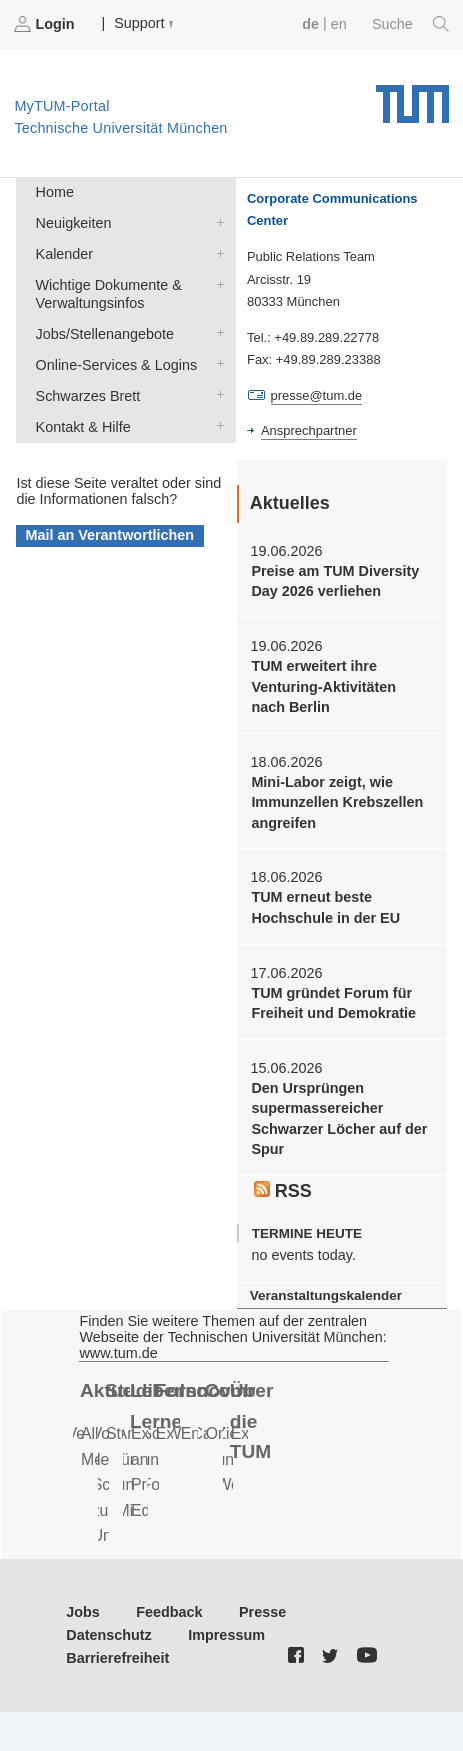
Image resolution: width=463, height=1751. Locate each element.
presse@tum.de (317, 395)
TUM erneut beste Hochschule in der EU (325, 907)
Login (46, 24)
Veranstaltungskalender (326, 1295)
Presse (262, 1612)
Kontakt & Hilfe (216, 425)
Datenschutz (109, 1635)
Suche (410, 24)
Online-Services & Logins (216, 363)
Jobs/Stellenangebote (216, 332)
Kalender (216, 252)
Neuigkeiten (216, 221)
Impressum (226, 1635)
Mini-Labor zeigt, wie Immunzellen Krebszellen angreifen (337, 802)
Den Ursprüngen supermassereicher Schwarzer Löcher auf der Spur (339, 1118)
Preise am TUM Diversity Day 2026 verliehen (335, 581)
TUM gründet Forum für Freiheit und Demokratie (333, 1003)
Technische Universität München (412, 97)
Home (55, 192)
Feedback (169, 1612)
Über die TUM (252, 1421)
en (339, 24)
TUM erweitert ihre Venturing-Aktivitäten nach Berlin (323, 686)
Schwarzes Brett (216, 394)
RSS (283, 1191)
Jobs (83, 1612)
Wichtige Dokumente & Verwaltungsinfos (216, 283)
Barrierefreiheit (117, 1658)
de (310, 24)
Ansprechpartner (309, 430)
